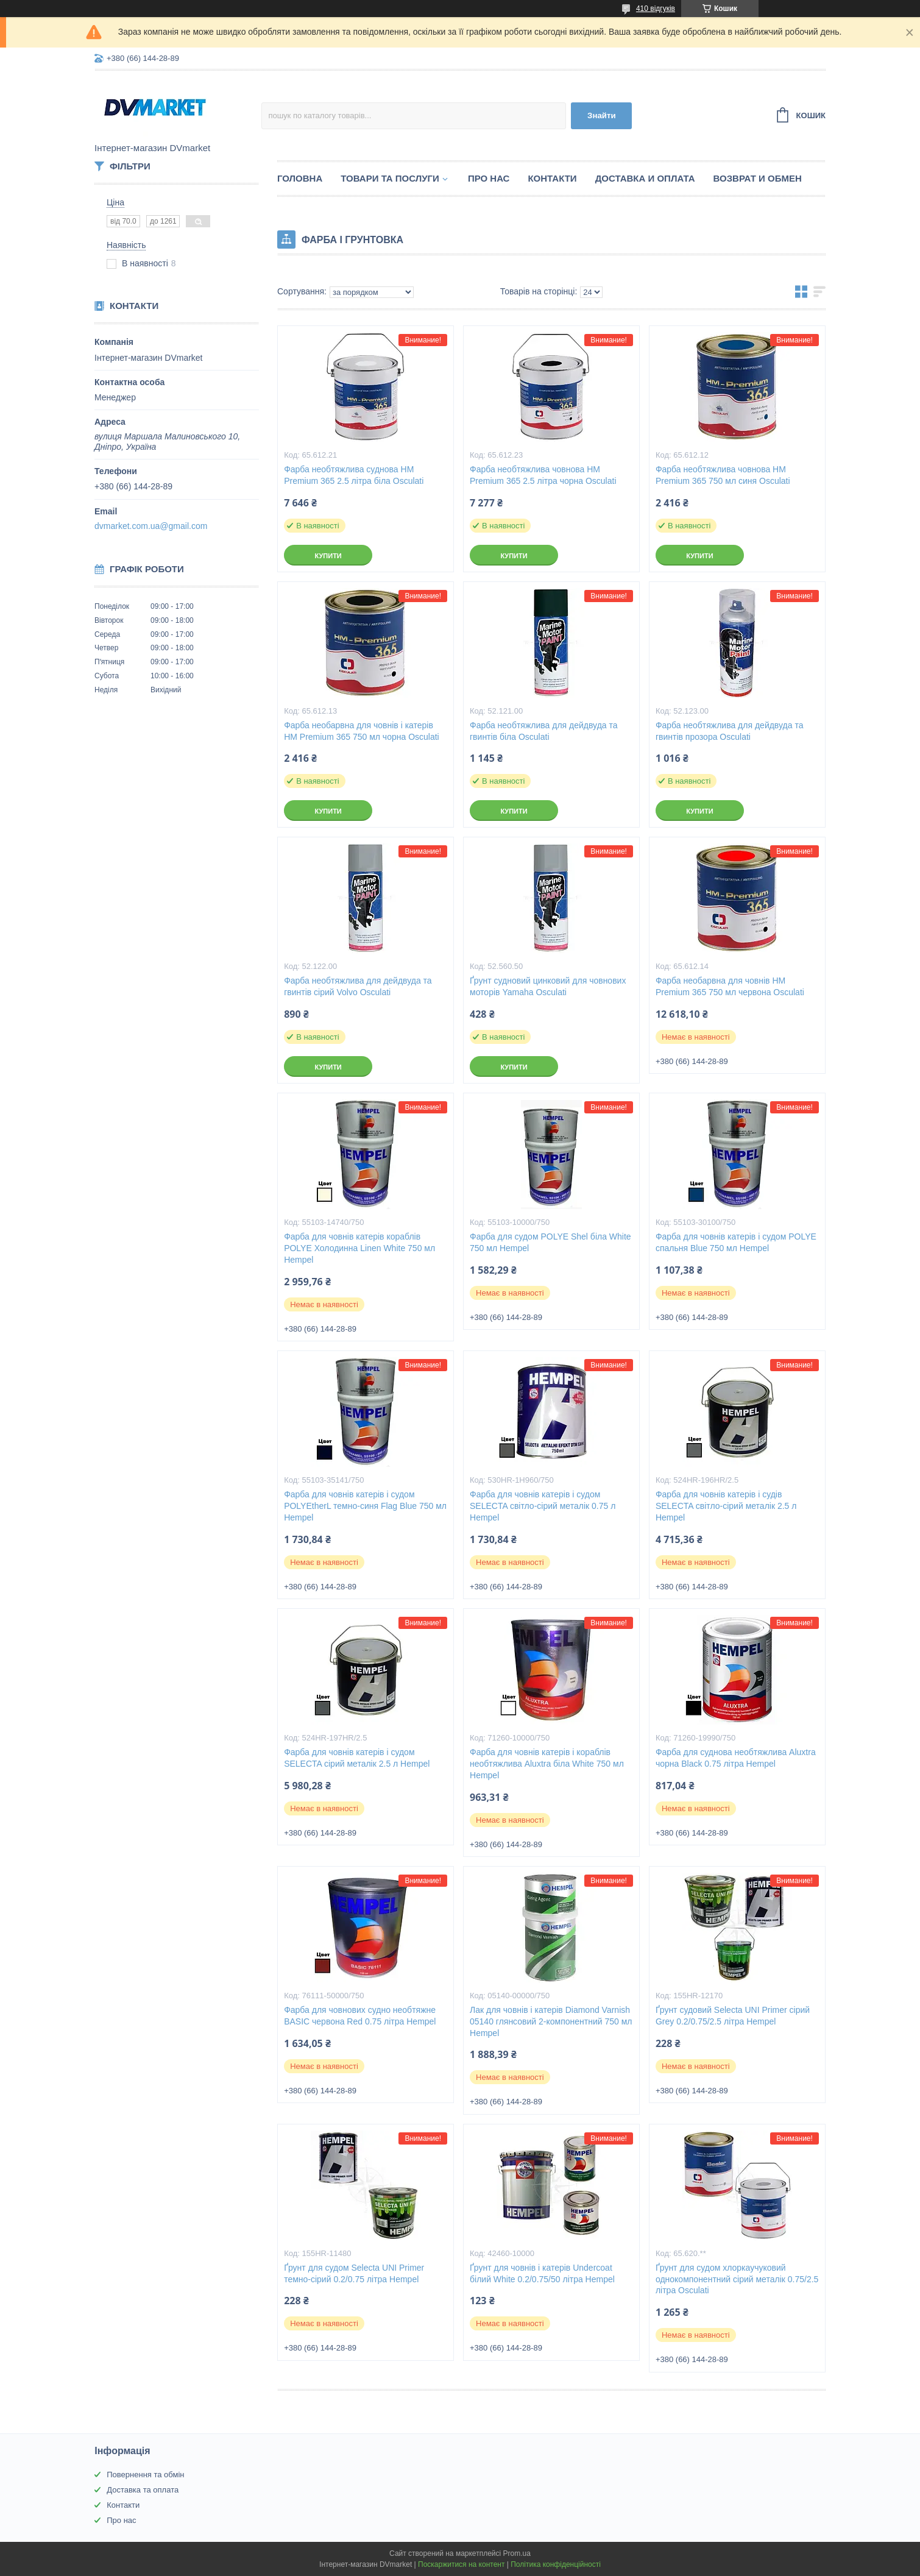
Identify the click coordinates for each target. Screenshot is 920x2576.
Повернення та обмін (145, 2474)
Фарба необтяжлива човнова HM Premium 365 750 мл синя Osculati (723, 475)
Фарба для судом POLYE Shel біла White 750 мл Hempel (550, 1242)
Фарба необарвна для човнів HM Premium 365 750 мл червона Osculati (730, 986)
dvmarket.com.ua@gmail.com (150, 526)
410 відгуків (655, 8)
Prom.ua (517, 2553)
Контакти (552, 178)
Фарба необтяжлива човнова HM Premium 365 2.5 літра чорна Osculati (543, 475)
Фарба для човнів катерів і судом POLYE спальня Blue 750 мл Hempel (736, 1242)
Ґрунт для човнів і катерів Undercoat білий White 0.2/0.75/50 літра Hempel (542, 2273)
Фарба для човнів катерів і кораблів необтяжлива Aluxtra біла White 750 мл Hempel (547, 1763)
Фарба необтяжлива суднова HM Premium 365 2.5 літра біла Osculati (353, 475)
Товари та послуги (390, 178)
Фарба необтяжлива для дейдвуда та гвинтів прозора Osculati (730, 731)
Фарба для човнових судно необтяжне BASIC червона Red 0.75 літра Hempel (360, 2015)
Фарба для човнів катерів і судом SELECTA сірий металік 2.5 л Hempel (357, 1758)
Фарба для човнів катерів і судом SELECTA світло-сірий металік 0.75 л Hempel (542, 1505)
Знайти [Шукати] (601, 115)
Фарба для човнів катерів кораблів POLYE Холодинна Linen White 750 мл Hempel (359, 1248)
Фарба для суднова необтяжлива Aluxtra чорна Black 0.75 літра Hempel (736, 1758)
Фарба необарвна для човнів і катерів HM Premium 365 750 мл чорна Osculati (361, 731)
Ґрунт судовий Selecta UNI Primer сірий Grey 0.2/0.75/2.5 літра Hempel (733, 2015)
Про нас (489, 178)
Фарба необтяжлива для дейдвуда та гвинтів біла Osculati (544, 731)
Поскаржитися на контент (461, 2564)
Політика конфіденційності (556, 2564)
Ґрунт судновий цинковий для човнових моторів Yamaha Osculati (548, 986)
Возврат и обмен (757, 178)
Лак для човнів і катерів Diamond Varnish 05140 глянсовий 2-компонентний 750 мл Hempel (551, 2021)
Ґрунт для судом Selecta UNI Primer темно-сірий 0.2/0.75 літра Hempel (354, 2273)
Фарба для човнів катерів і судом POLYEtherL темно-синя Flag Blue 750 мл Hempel (365, 1505)
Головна (299, 178)
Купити (327, 555)
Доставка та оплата (143, 2489)
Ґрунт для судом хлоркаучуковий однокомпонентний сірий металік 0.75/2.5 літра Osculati (737, 2279)
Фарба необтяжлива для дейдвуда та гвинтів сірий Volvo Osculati (358, 986)
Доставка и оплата (645, 178)
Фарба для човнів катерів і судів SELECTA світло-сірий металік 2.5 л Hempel (726, 1505)
